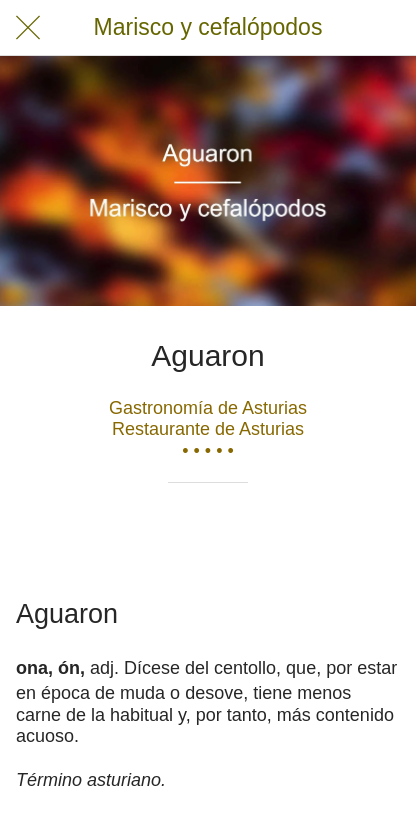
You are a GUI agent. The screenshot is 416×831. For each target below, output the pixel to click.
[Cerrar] (28, 28)
